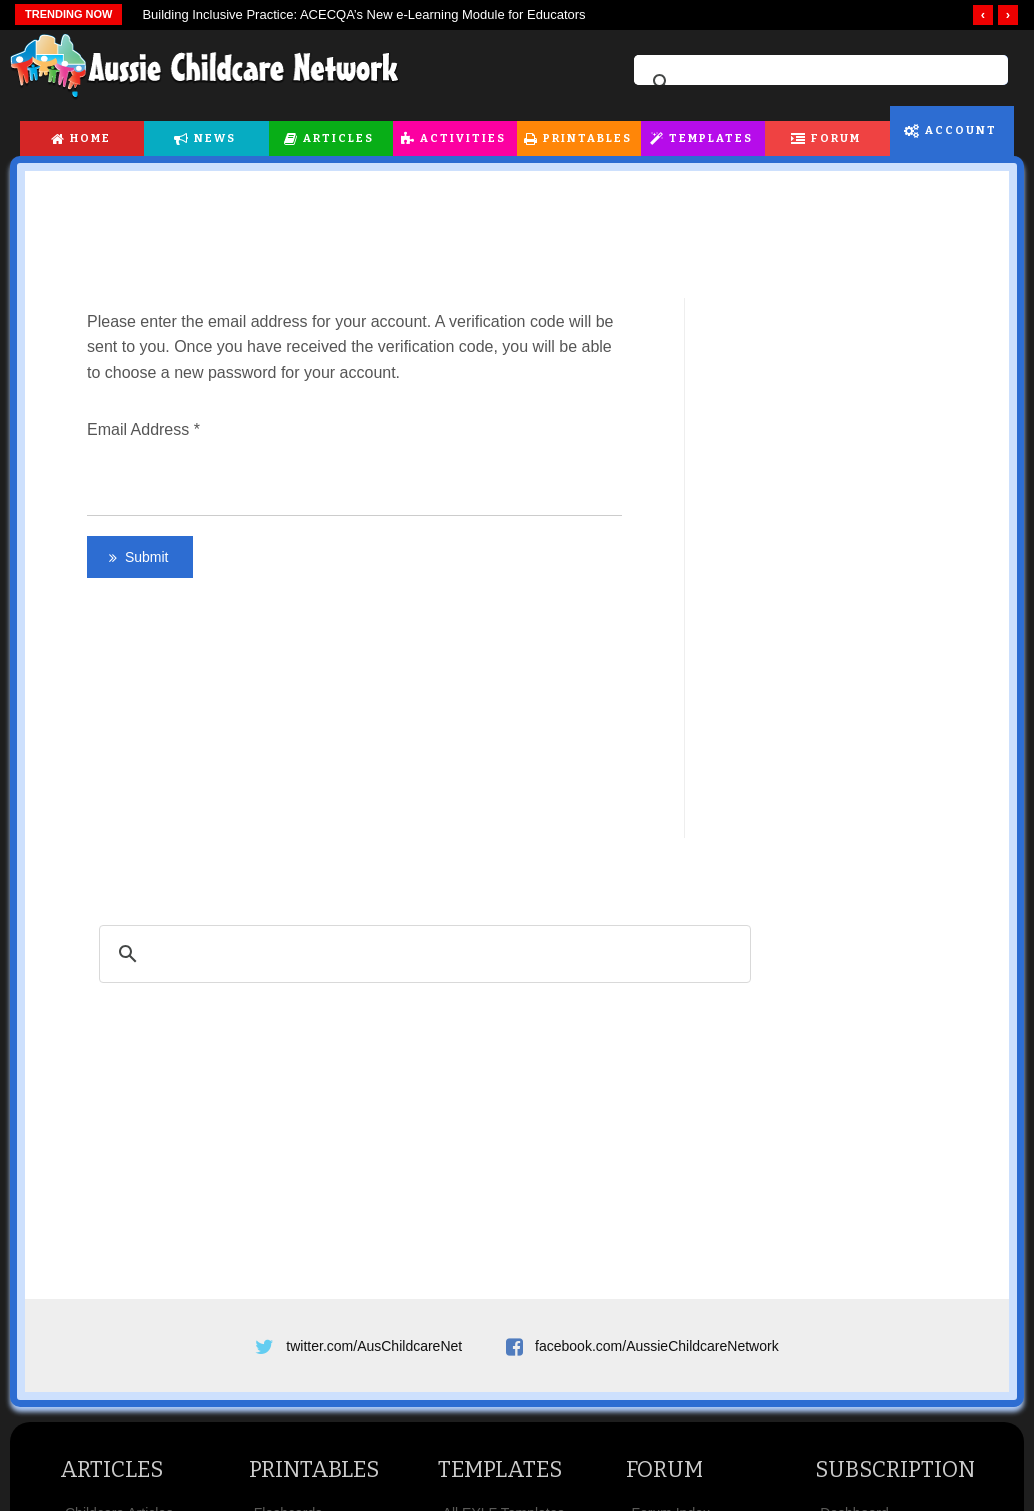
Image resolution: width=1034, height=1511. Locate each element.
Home (90, 138)
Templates (711, 138)
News (215, 138)
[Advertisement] (517, 223)
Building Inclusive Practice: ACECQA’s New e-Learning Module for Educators (363, 14)
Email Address (143, 429)
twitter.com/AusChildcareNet (374, 1346)
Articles (338, 138)
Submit (144, 557)
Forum (836, 138)
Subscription (895, 1469)
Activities (463, 138)
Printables (587, 138)
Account (961, 130)
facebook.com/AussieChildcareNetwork (657, 1346)
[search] (818, 83)
